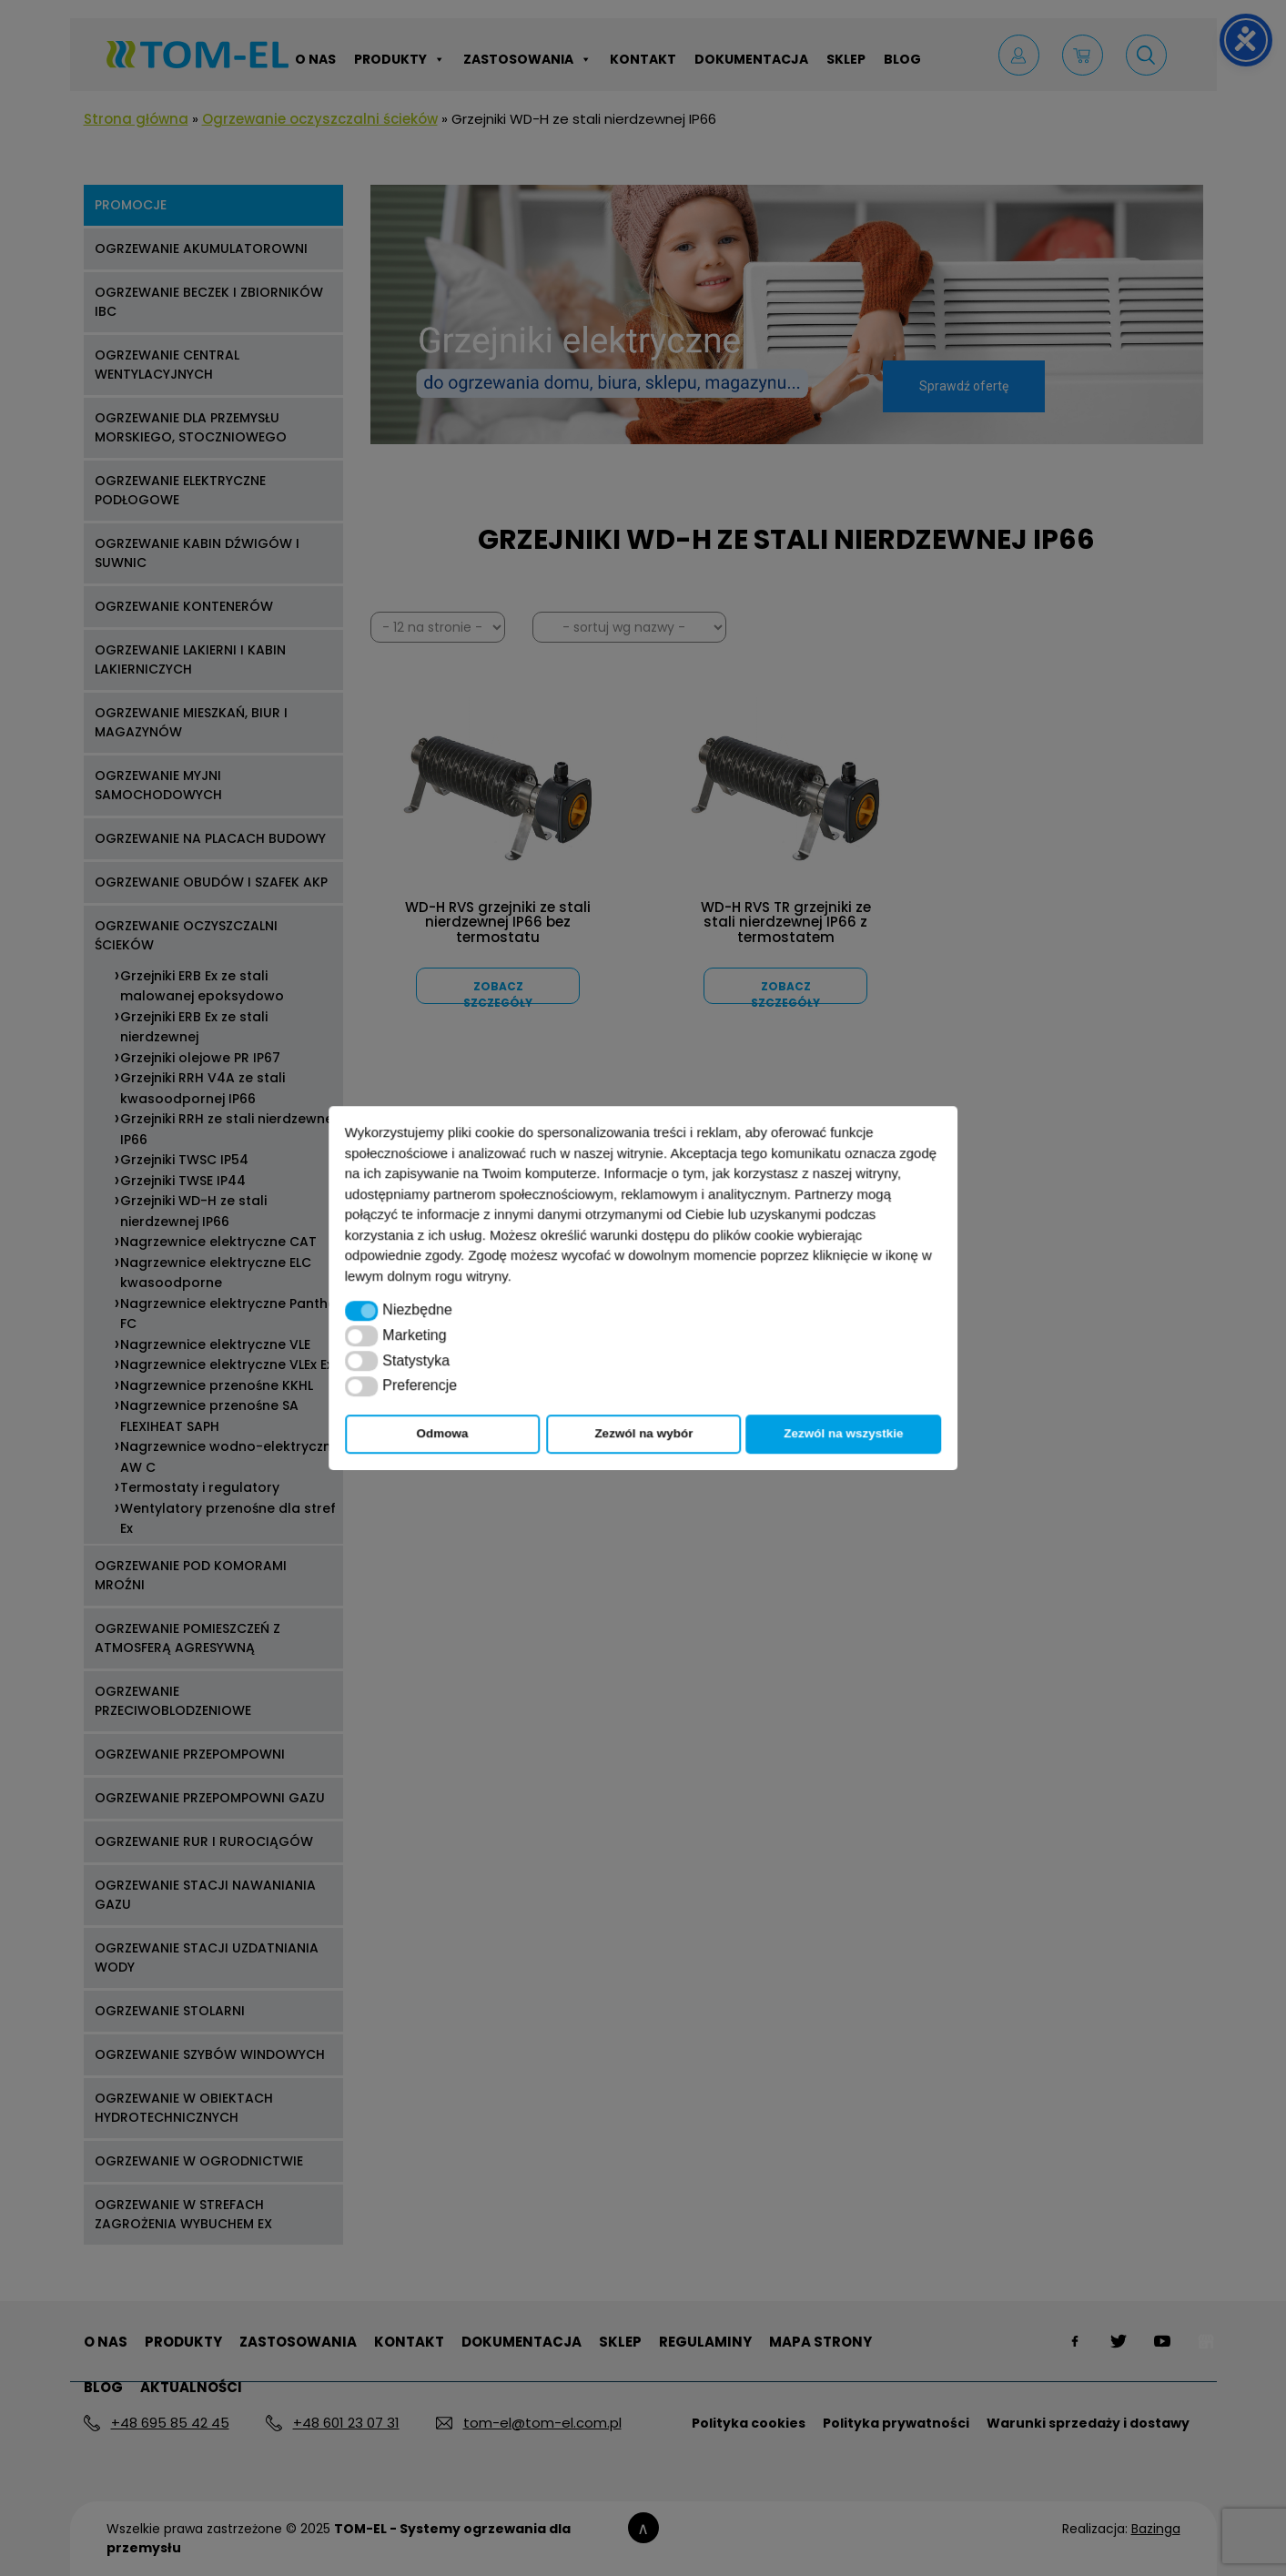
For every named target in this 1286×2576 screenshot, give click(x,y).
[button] (362, 1311)
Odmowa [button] (443, 1433)
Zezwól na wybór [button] (643, 1433)
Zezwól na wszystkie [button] (843, 1433)
